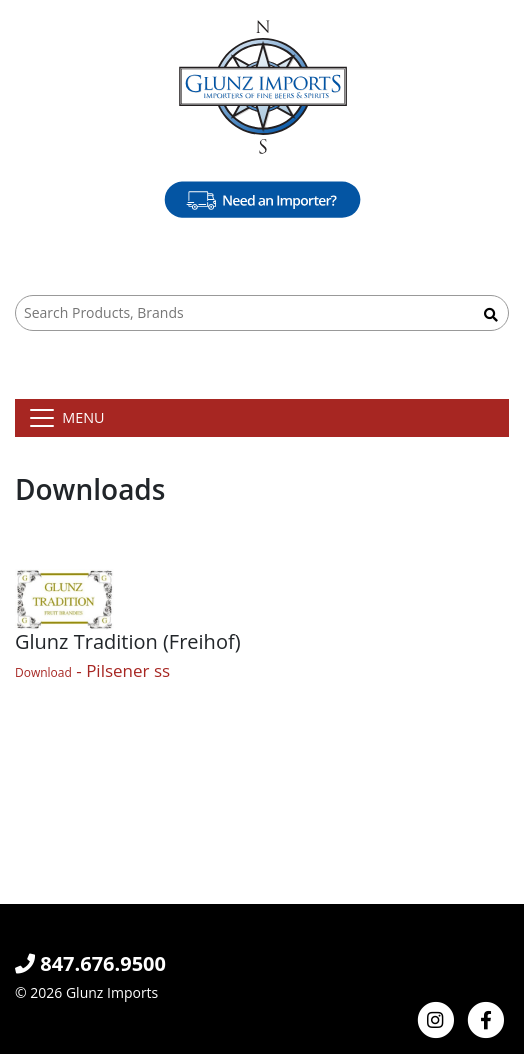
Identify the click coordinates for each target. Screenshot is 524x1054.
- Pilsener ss (92, 670)
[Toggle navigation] (65, 418)
